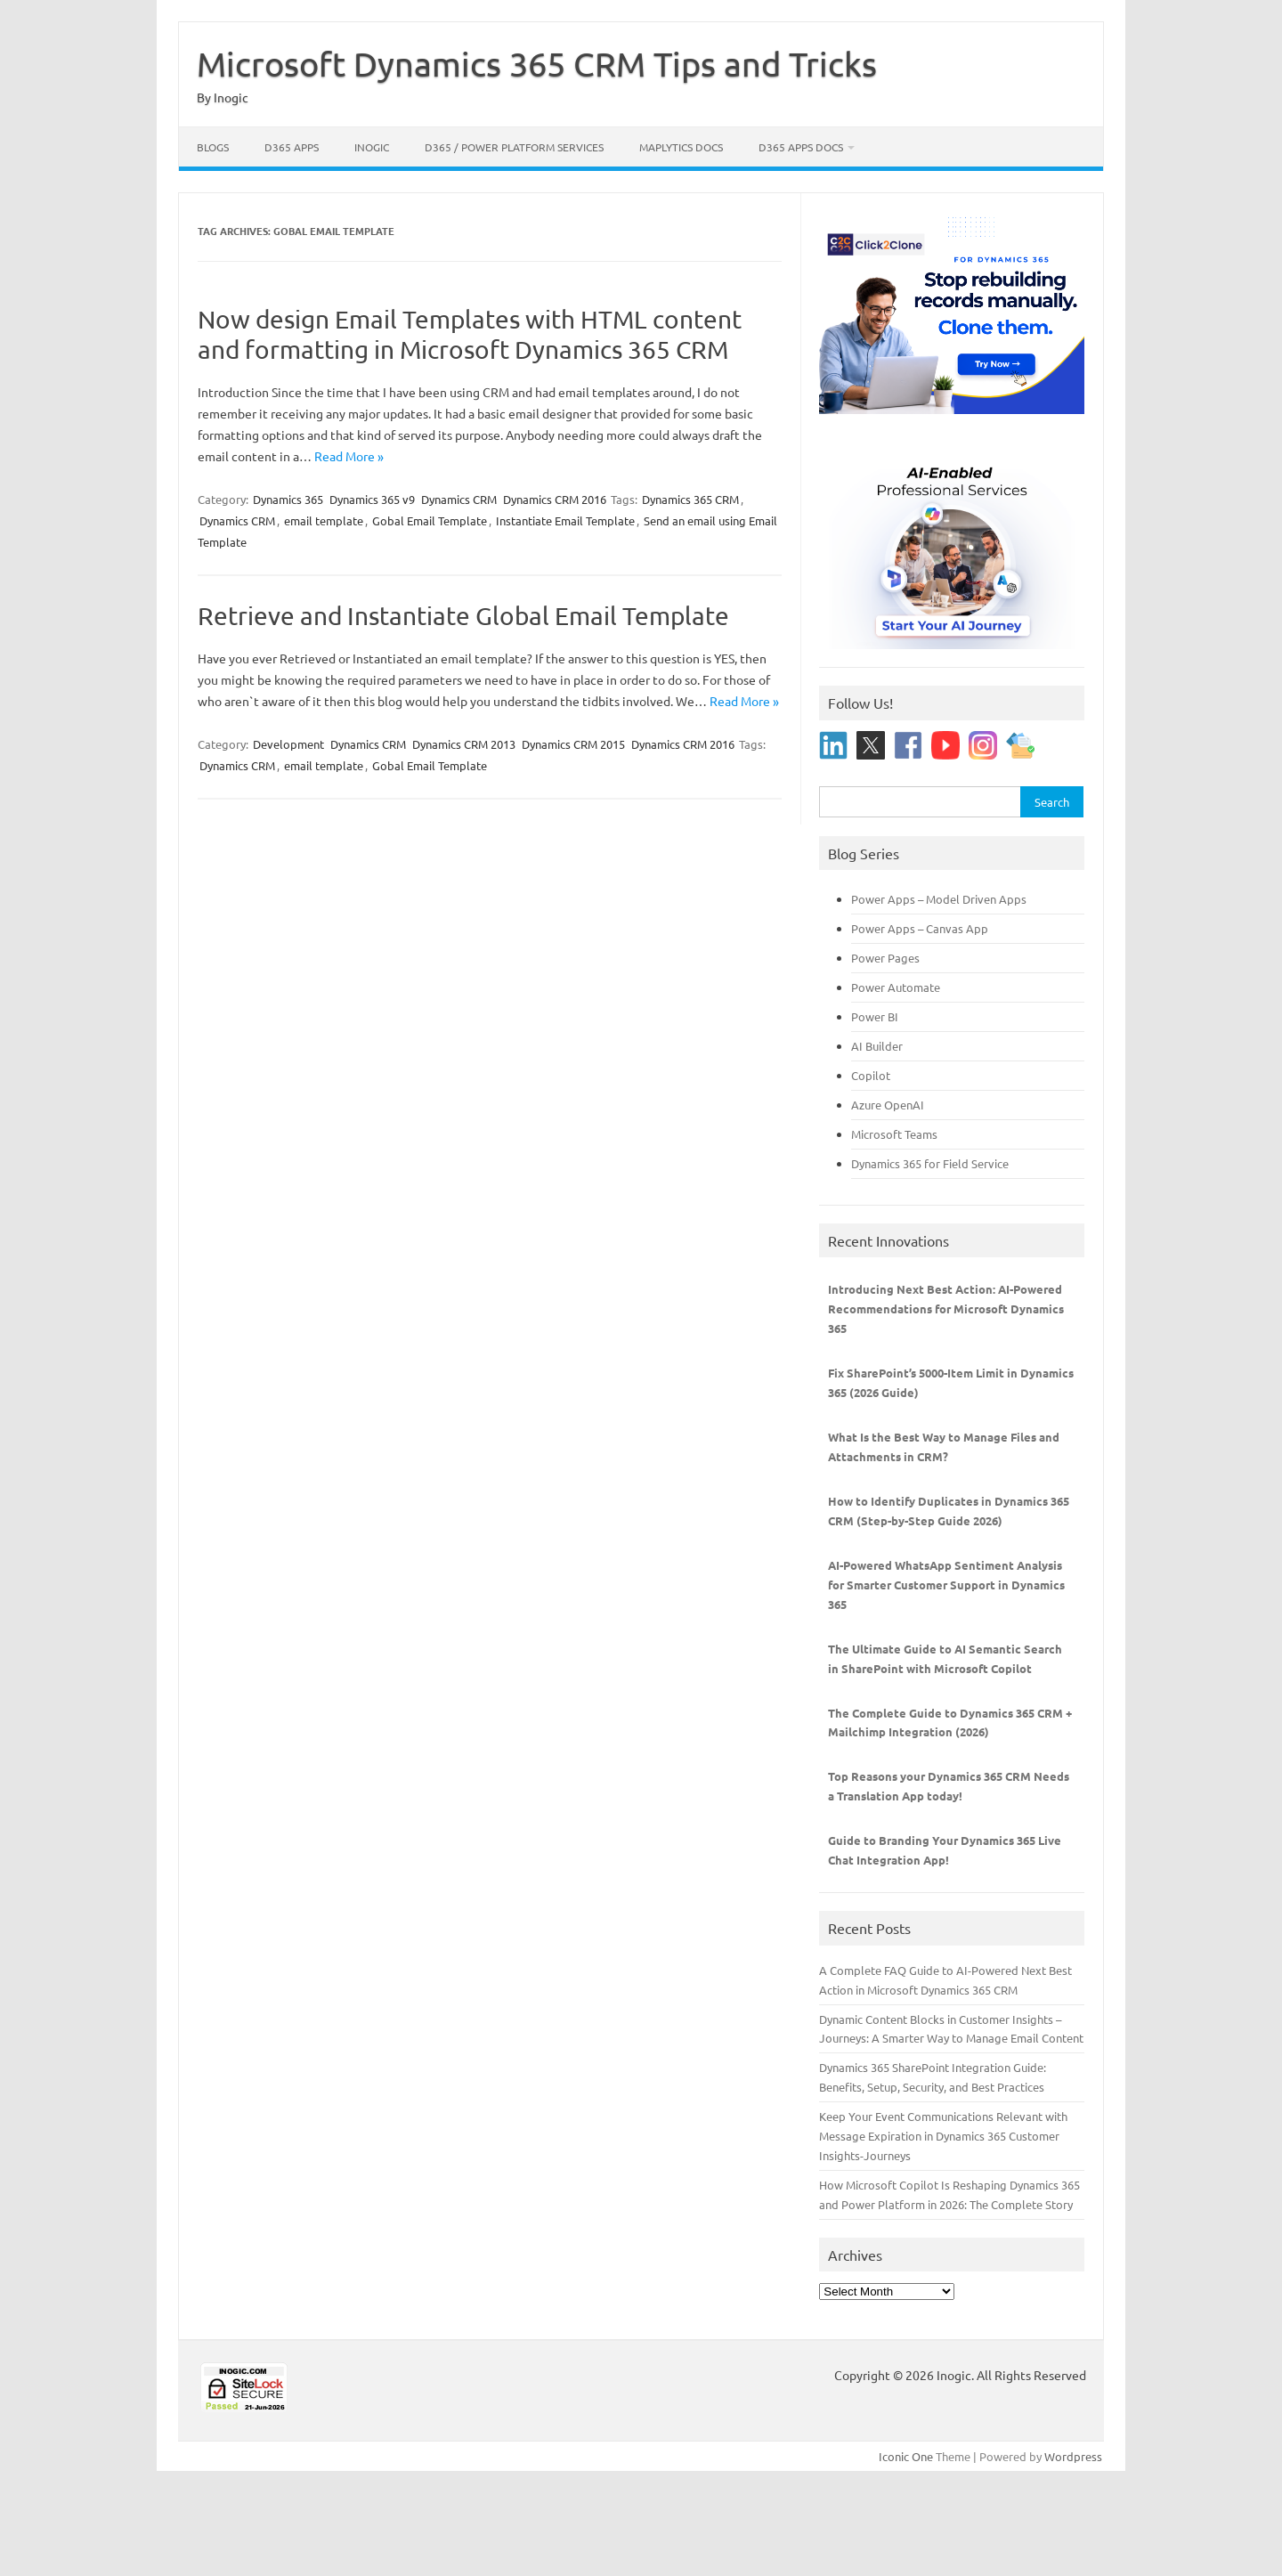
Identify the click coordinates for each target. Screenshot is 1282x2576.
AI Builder (877, 1045)
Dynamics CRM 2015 (573, 744)
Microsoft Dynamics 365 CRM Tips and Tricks (537, 63)
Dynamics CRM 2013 (463, 744)
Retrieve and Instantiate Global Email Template (463, 615)
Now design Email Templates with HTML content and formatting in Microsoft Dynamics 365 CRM (470, 334)
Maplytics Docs (681, 147)
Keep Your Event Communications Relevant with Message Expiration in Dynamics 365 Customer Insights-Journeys (943, 2136)
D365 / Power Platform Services (514, 147)
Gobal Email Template (429, 520)
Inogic (371, 147)
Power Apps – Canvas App (919, 928)
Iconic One (906, 2456)
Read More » (349, 456)
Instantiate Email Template (565, 520)
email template (323, 520)
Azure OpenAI (887, 1104)
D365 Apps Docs (801, 147)
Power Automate (895, 987)
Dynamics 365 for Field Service (930, 1163)
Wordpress (1073, 2456)
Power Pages (885, 957)
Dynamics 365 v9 (372, 499)
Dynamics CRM (459, 499)
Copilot (870, 1075)
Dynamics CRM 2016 (554, 499)
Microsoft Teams (894, 1134)
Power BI (874, 1016)
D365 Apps (291, 147)
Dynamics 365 (288, 499)
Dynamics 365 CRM (690, 499)
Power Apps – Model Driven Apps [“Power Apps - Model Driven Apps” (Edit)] (938, 898)
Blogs (213, 147)
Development (288, 744)
